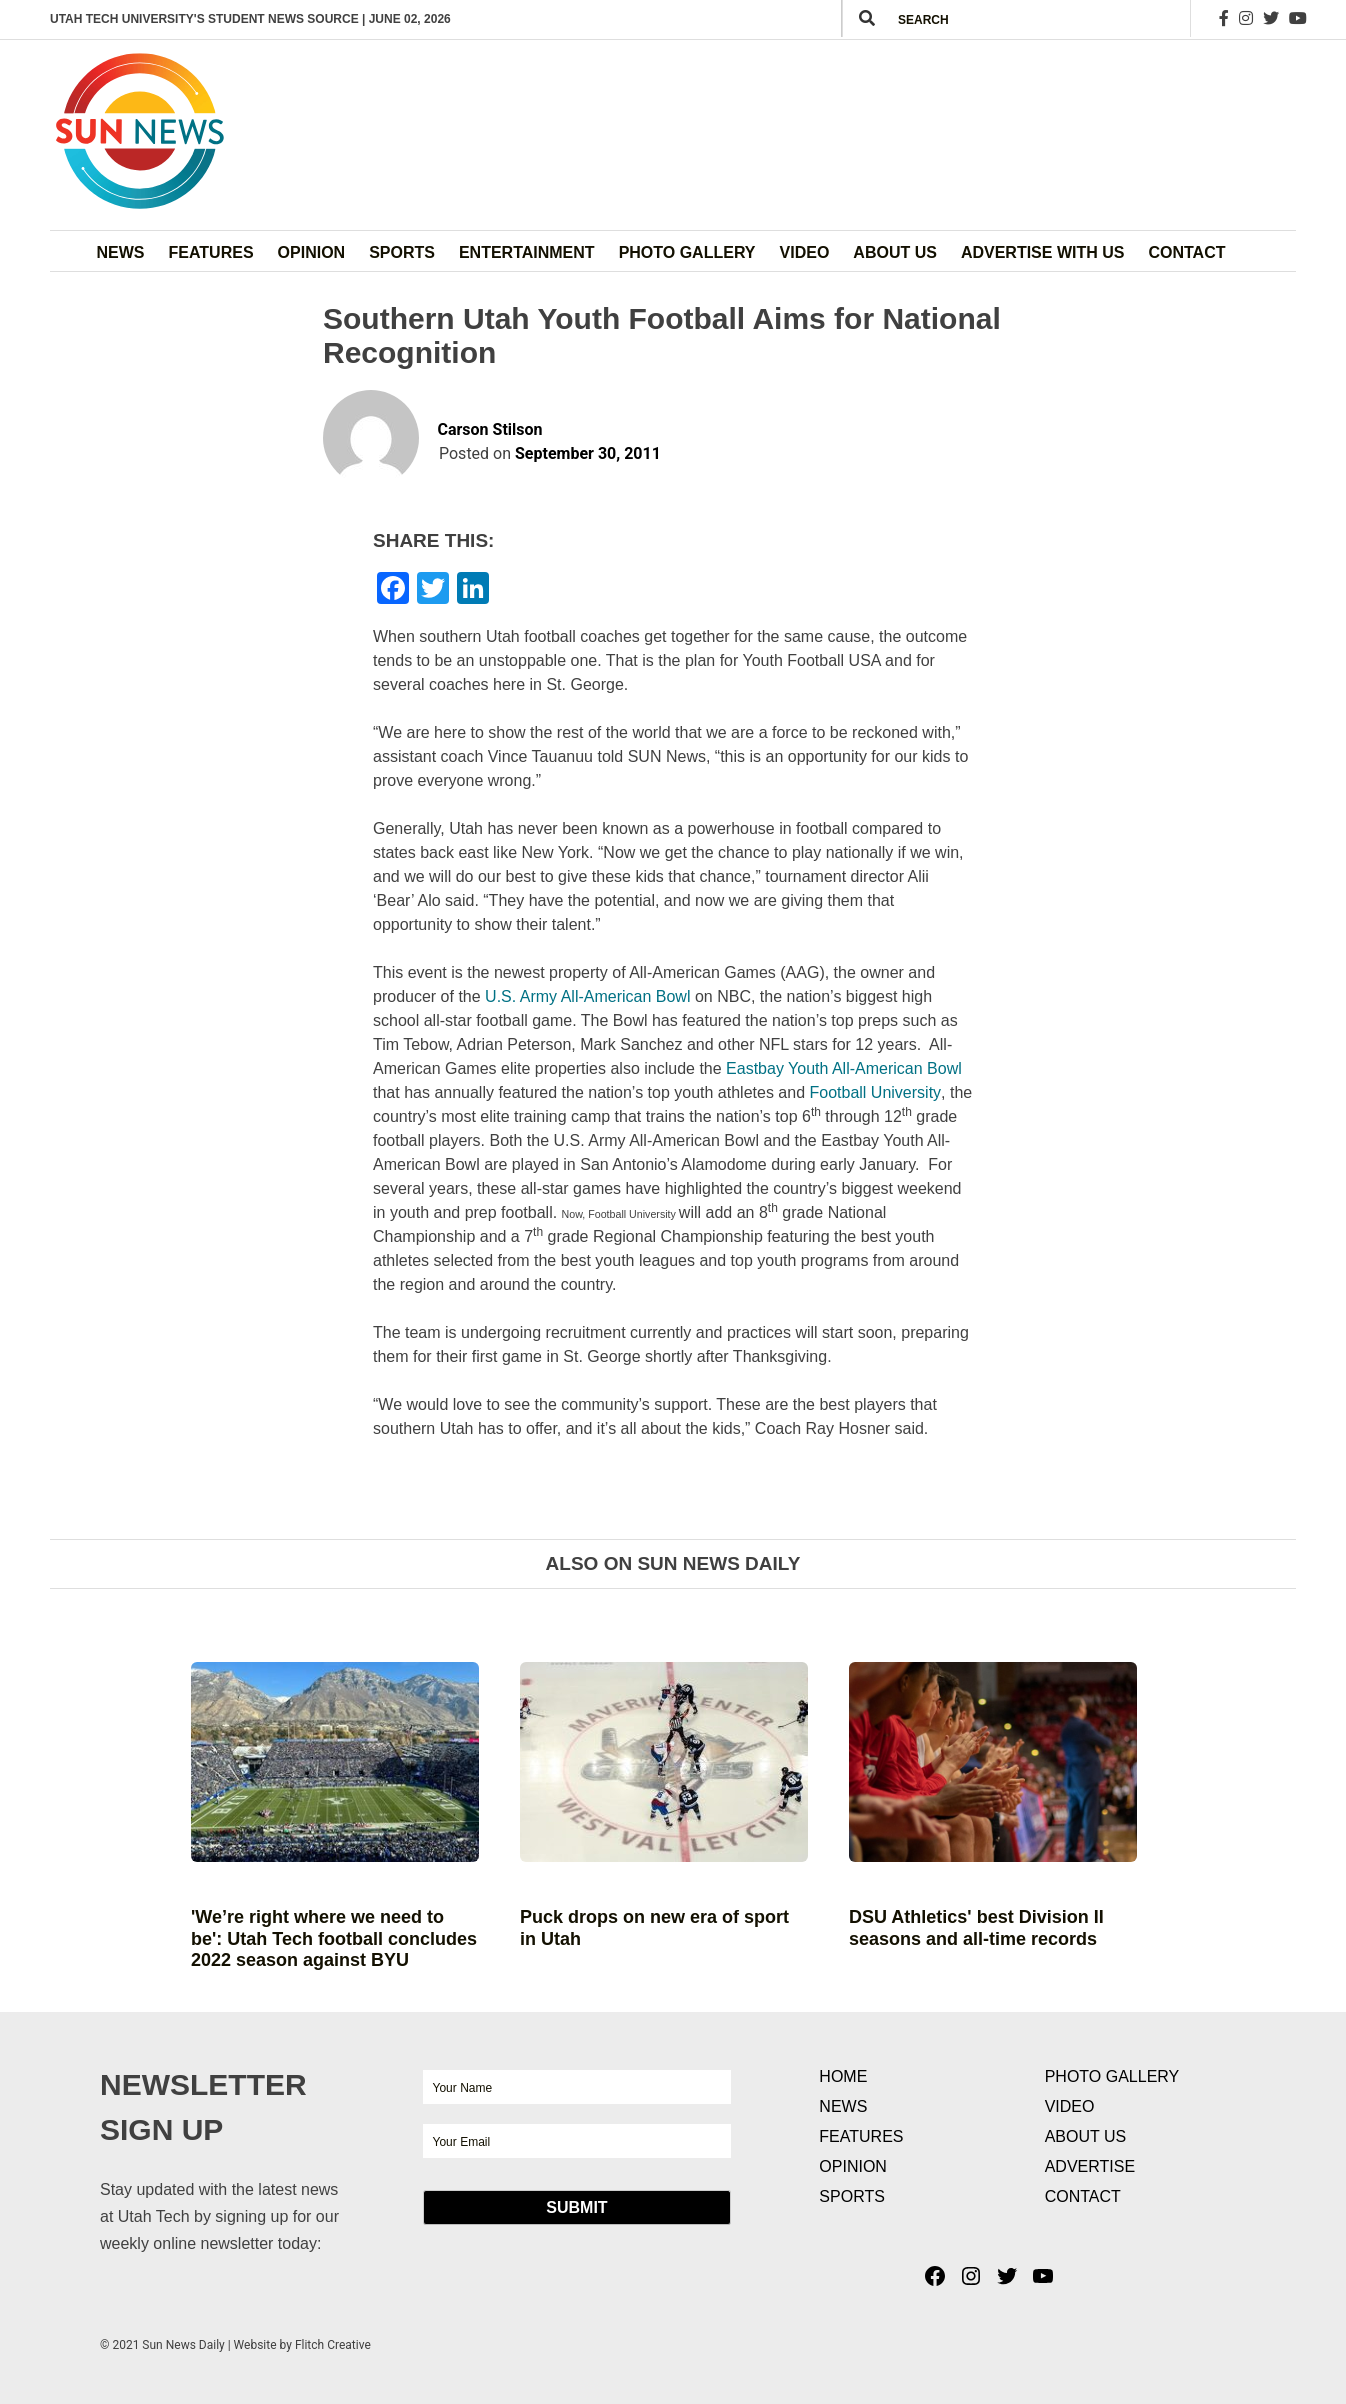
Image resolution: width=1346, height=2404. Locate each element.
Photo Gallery (687, 252)
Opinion (312, 252)
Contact (1186, 252)
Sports (402, 252)
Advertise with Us (1043, 252)
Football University (875, 1092)
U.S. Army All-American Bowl (587, 996)
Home (843, 2076)
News (121, 252)
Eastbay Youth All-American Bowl (844, 1068)
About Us (895, 252)
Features (211, 252)
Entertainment (527, 252)
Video (805, 252)
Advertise (1090, 2166)
